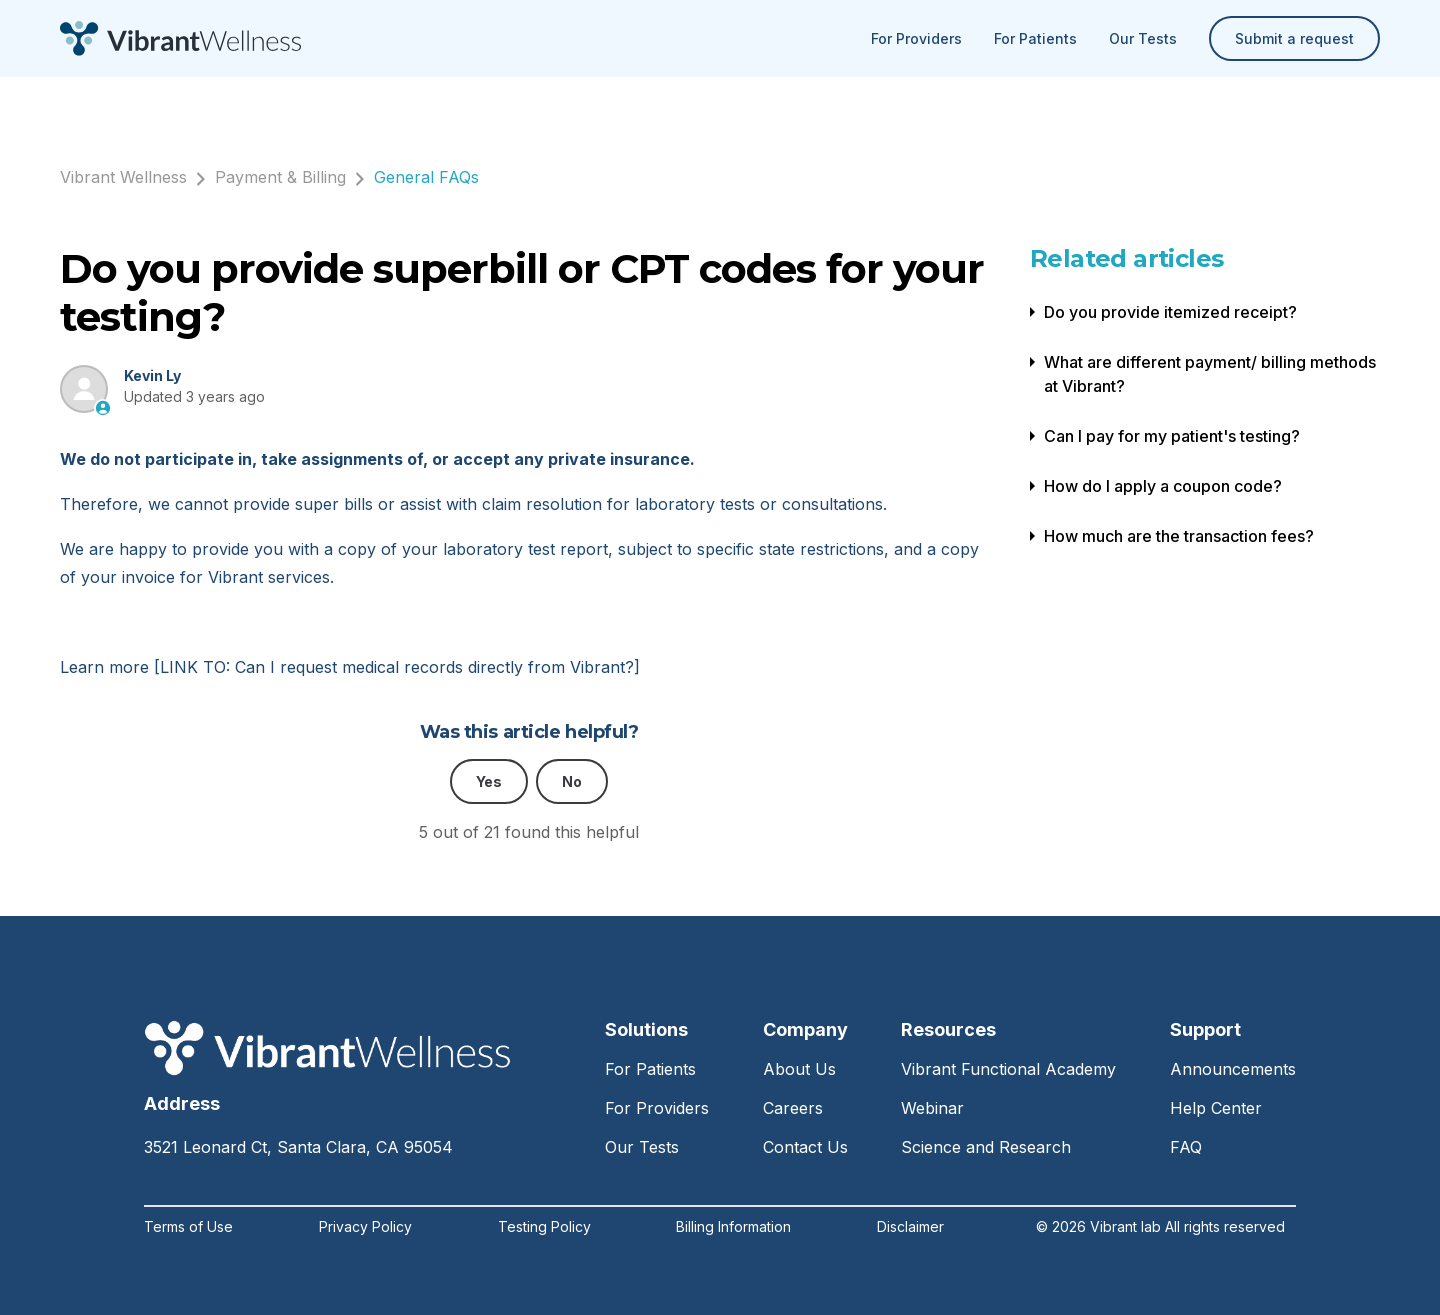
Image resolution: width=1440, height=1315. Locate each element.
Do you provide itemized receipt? (1170, 312)
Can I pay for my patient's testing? (1172, 436)
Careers (793, 1108)
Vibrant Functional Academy (1008, 1069)
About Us (799, 1069)
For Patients (1035, 38)
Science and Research (986, 1147)
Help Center (1216, 1108)
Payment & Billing (280, 177)
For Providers (916, 38)
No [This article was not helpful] (572, 781)
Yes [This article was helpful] (489, 781)
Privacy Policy (365, 1227)
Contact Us (805, 1147)
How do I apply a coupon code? (1163, 486)
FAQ (1186, 1147)
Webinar (932, 1108)
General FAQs (426, 177)
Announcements (1233, 1069)
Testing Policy (544, 1227)
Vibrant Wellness (123, 177)
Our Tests (1143, 38)
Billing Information (733, 1227)
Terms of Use (188, 1227)
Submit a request (1294, 38)
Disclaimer (910, 1227)
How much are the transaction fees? (1179, 536)
